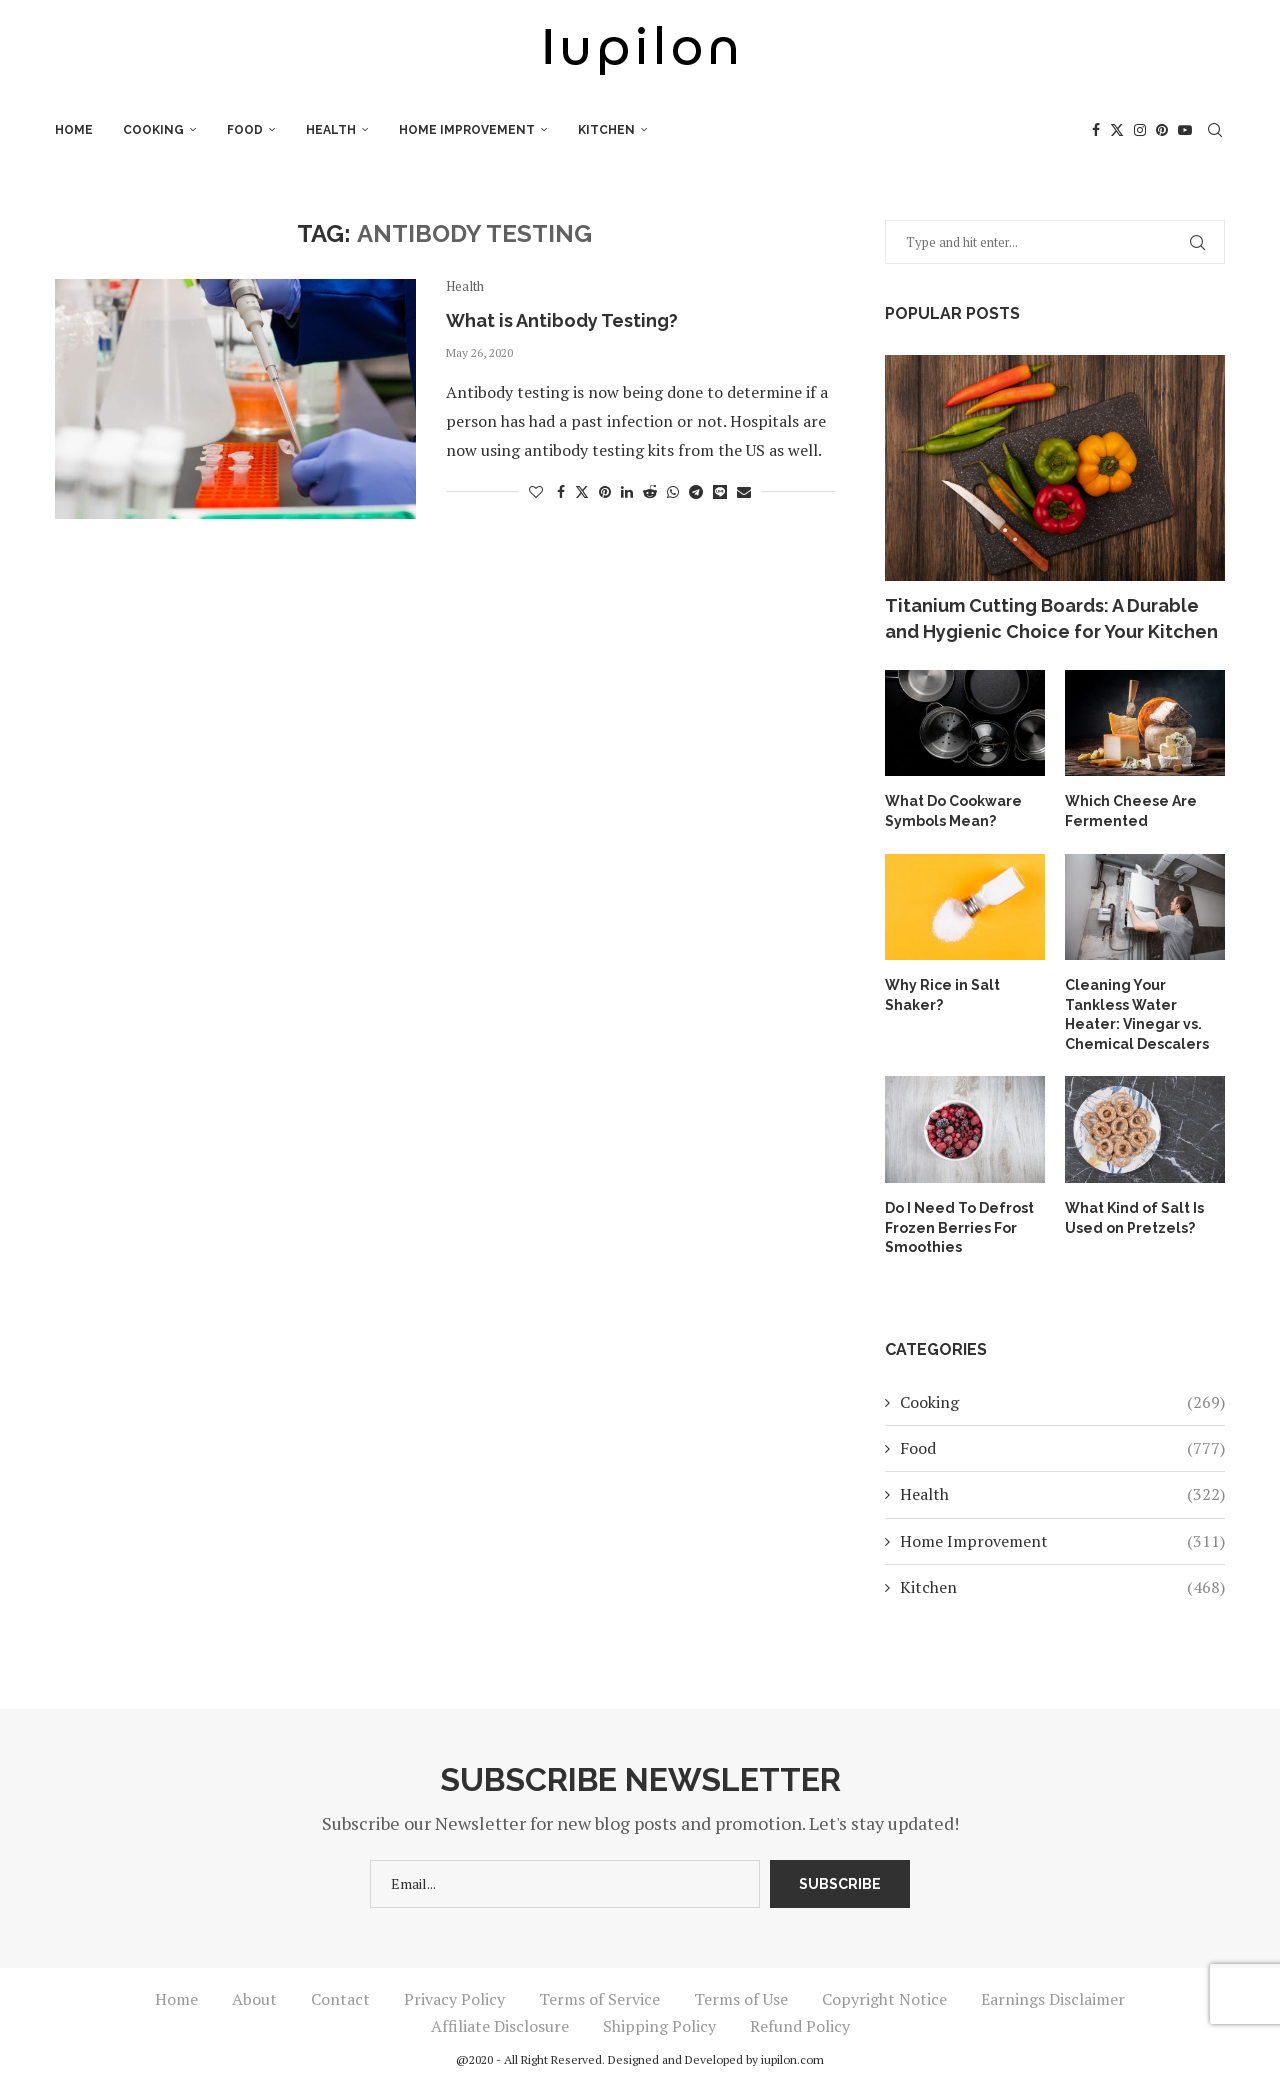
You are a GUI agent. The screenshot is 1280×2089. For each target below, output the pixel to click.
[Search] (1215, 130)
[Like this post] (536, 491)
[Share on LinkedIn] (627, 491)
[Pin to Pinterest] (605, 491)
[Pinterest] (1162, 130)
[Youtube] (1185, 130)
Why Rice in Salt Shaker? (942, 995)
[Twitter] (1117, 130)
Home (74, 130)
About (254, 1999)
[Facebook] (1096, 130)
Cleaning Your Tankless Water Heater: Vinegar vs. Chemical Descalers (1137, 1014)
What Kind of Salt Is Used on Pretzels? (1134, 1218)
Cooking (153, 130)
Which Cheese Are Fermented (1131, 811)
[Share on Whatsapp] (673, 491)
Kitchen (606, 130)
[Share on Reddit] (650, 491)
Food (245, 130)
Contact (340, 1999)
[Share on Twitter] (582, 491)
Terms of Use (741, 1999)
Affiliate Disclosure (500, 2026)
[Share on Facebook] (561, 491)
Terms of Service (599, 1999)
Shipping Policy (659, 2026)
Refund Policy (800, 2026)
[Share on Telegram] (696, 491)
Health (331, 130)
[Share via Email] (744, 491)
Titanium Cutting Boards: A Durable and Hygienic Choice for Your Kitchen (1051, 618)
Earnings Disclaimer (1053, 1999)
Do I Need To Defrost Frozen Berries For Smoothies (959, 1227)
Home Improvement (467, 130)
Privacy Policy (454, 1999)
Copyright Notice (884, 1999)
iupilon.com (792, 2059)
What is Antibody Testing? (562, 320)
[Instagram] (1140, 130)
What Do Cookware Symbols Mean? (953, 811)
